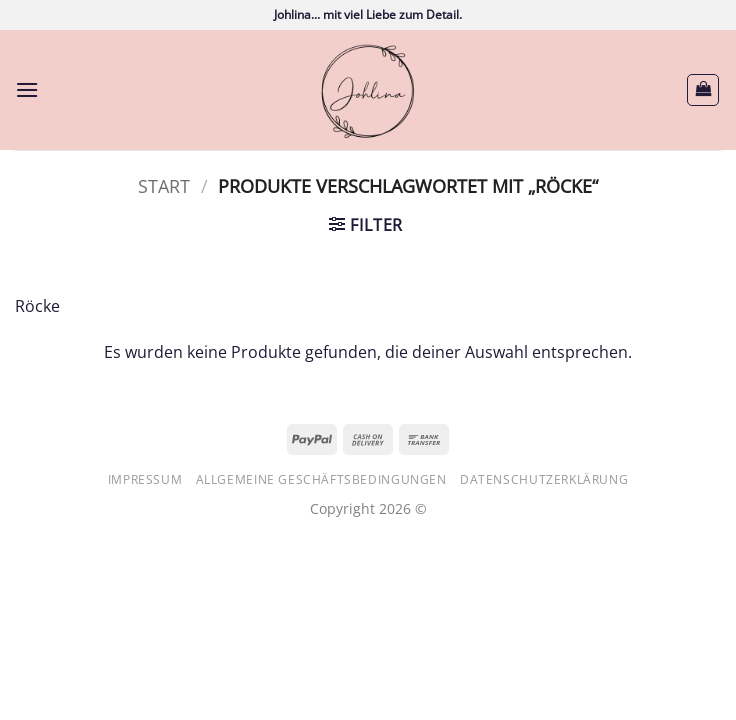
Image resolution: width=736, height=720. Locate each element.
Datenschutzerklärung (544, 479)
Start (164, 185)
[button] (27, 89)
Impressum (145, 479)
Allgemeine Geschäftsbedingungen (321, 479)
